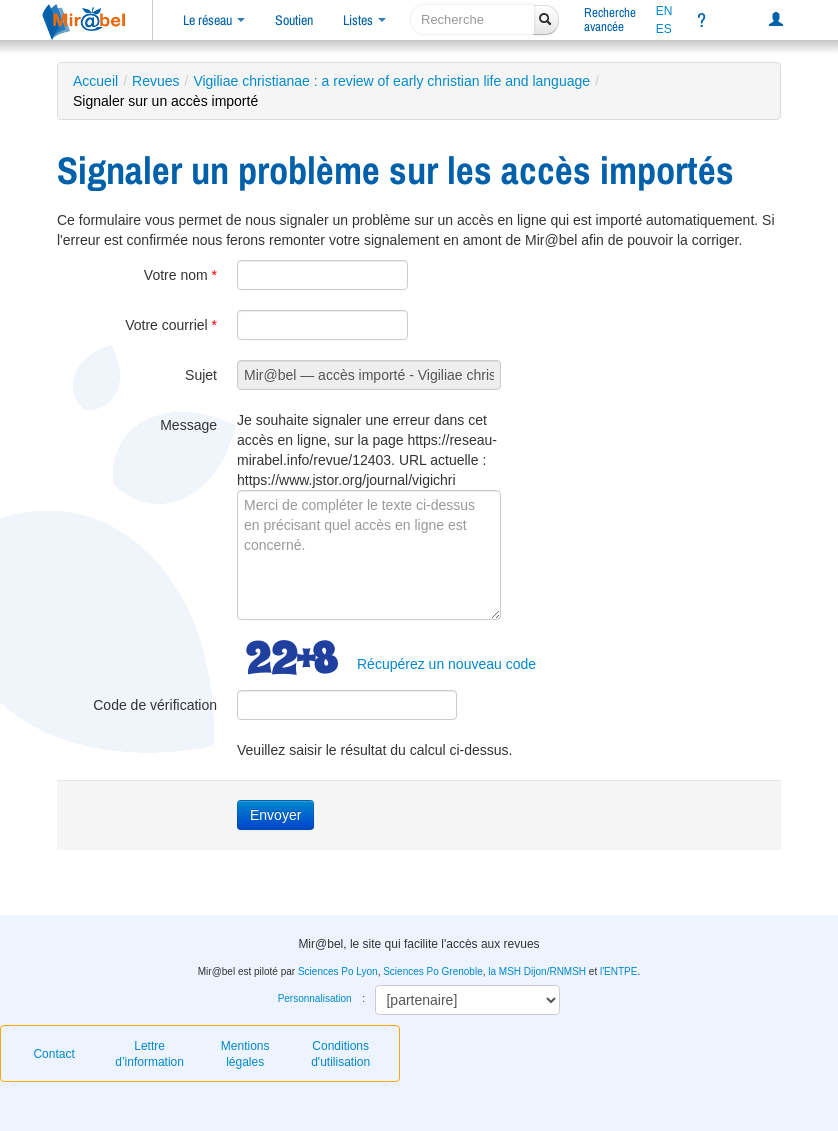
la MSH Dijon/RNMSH (537, 971)
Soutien (294, 20)
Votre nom (180, 275)
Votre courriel (171, 325)
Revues (155, 81)
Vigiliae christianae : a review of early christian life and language (391, 81)
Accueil (95, 81)
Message (188, 425)
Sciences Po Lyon (338, 971)
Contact (53, 1054)
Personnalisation (315, 998)
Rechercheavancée (610, 19)
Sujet (201, 375)
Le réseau (214, 20)
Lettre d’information (149, 1054)
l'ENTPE (618, 971)
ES (664, 29)
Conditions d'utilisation (340, 1054)
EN (664, 11)
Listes (364, 20)
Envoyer (275, 815)
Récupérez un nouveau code (446, 664)
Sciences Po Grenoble (433, 971)
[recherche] (472, 19)
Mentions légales (245, 1054)
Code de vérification (155, 705)
